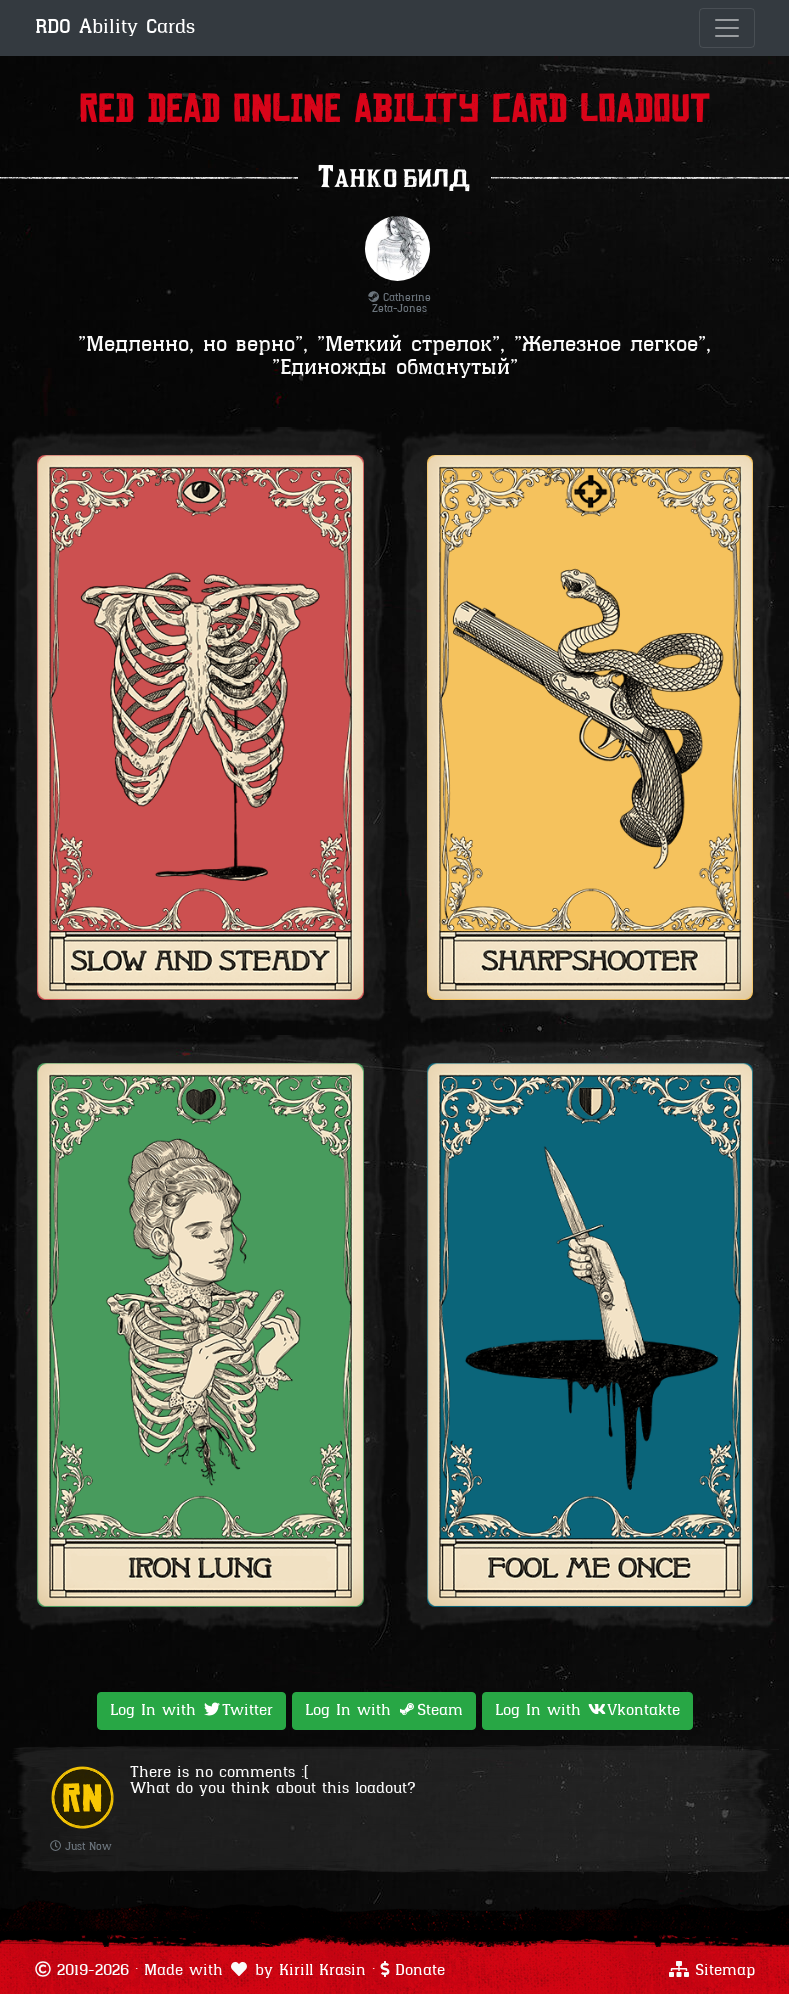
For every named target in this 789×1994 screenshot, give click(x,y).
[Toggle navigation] (727, 28)
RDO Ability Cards (115, 28)
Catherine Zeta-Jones (399, 304)
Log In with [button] (191, 1710)
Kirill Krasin (322, 1971)
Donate (420, 1971)
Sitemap (725, 1971)
